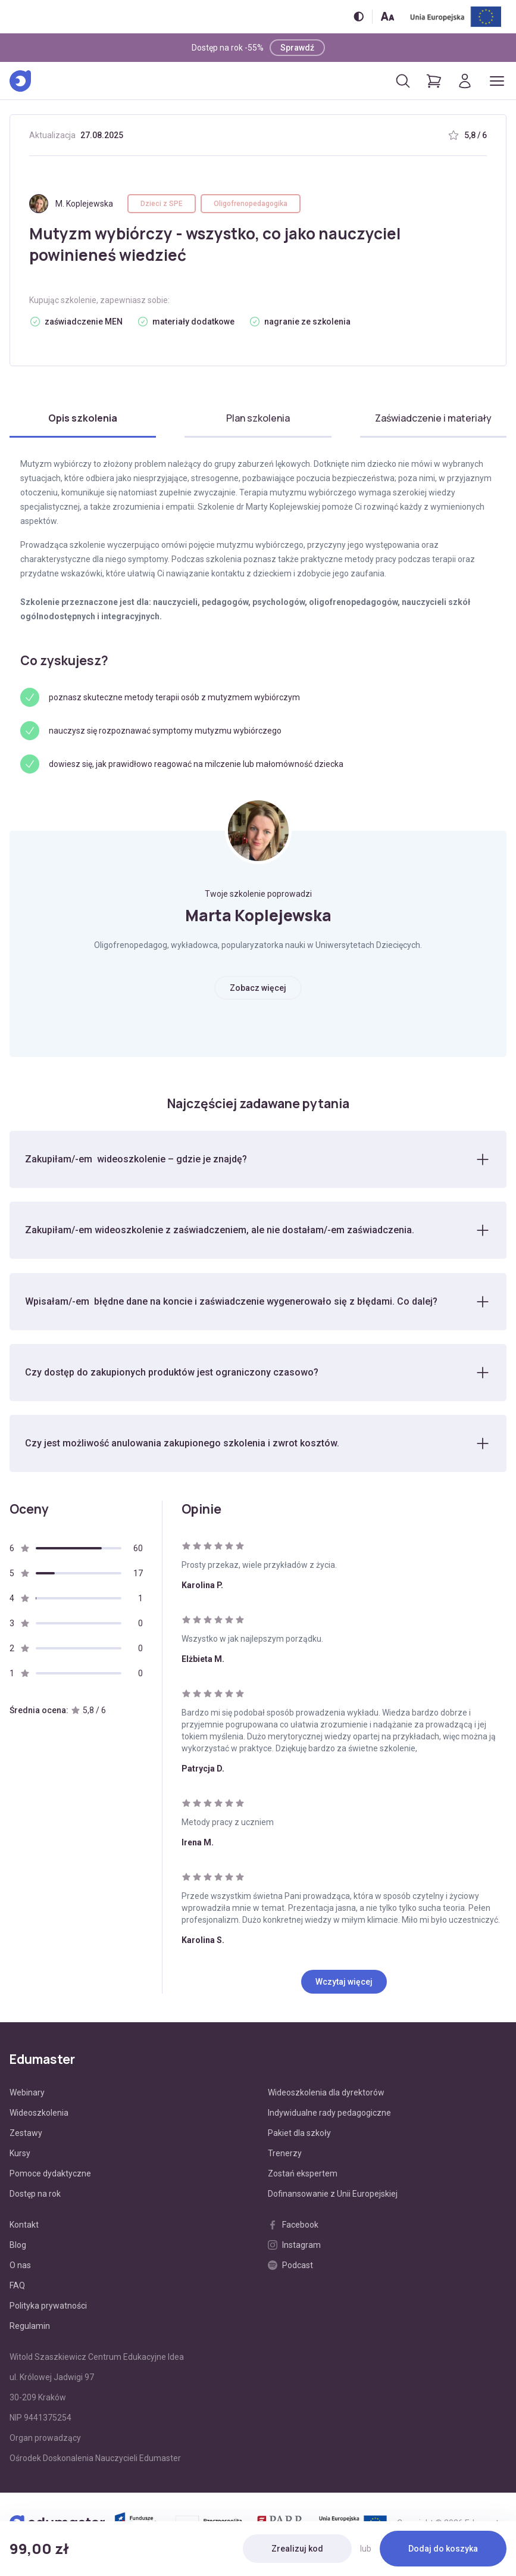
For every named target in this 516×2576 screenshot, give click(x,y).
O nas (20, 2267)
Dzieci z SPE (161, 203)
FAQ (17, 2287)
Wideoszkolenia (39, 2114)
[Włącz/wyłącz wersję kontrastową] (359, 16)
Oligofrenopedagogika (250, 203)
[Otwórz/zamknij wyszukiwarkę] (403, 81)
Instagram (294, 2246)
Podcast (290, 2267)
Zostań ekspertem (302, 2175)
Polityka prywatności (48, 2307)
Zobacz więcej (258, 988)
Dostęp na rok (35, 2195)
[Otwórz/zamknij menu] (496, 81)
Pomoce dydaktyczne (50, 2175)
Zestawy (26, 2135)
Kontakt (24, 2226)
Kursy (20, 2155)
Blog (18, 2246)
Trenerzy (285, 2155)
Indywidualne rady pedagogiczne (329, 2114)
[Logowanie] (464, 81)
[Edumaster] (20, 81)
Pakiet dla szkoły (299, 2135)
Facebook (293, 2226)
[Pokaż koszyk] (434, 81)
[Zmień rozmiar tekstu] (387, 16)
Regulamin (30, 2327)
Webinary (27, 2094)
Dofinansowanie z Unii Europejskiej (333, 2195)
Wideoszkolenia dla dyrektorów (326, 2094)
